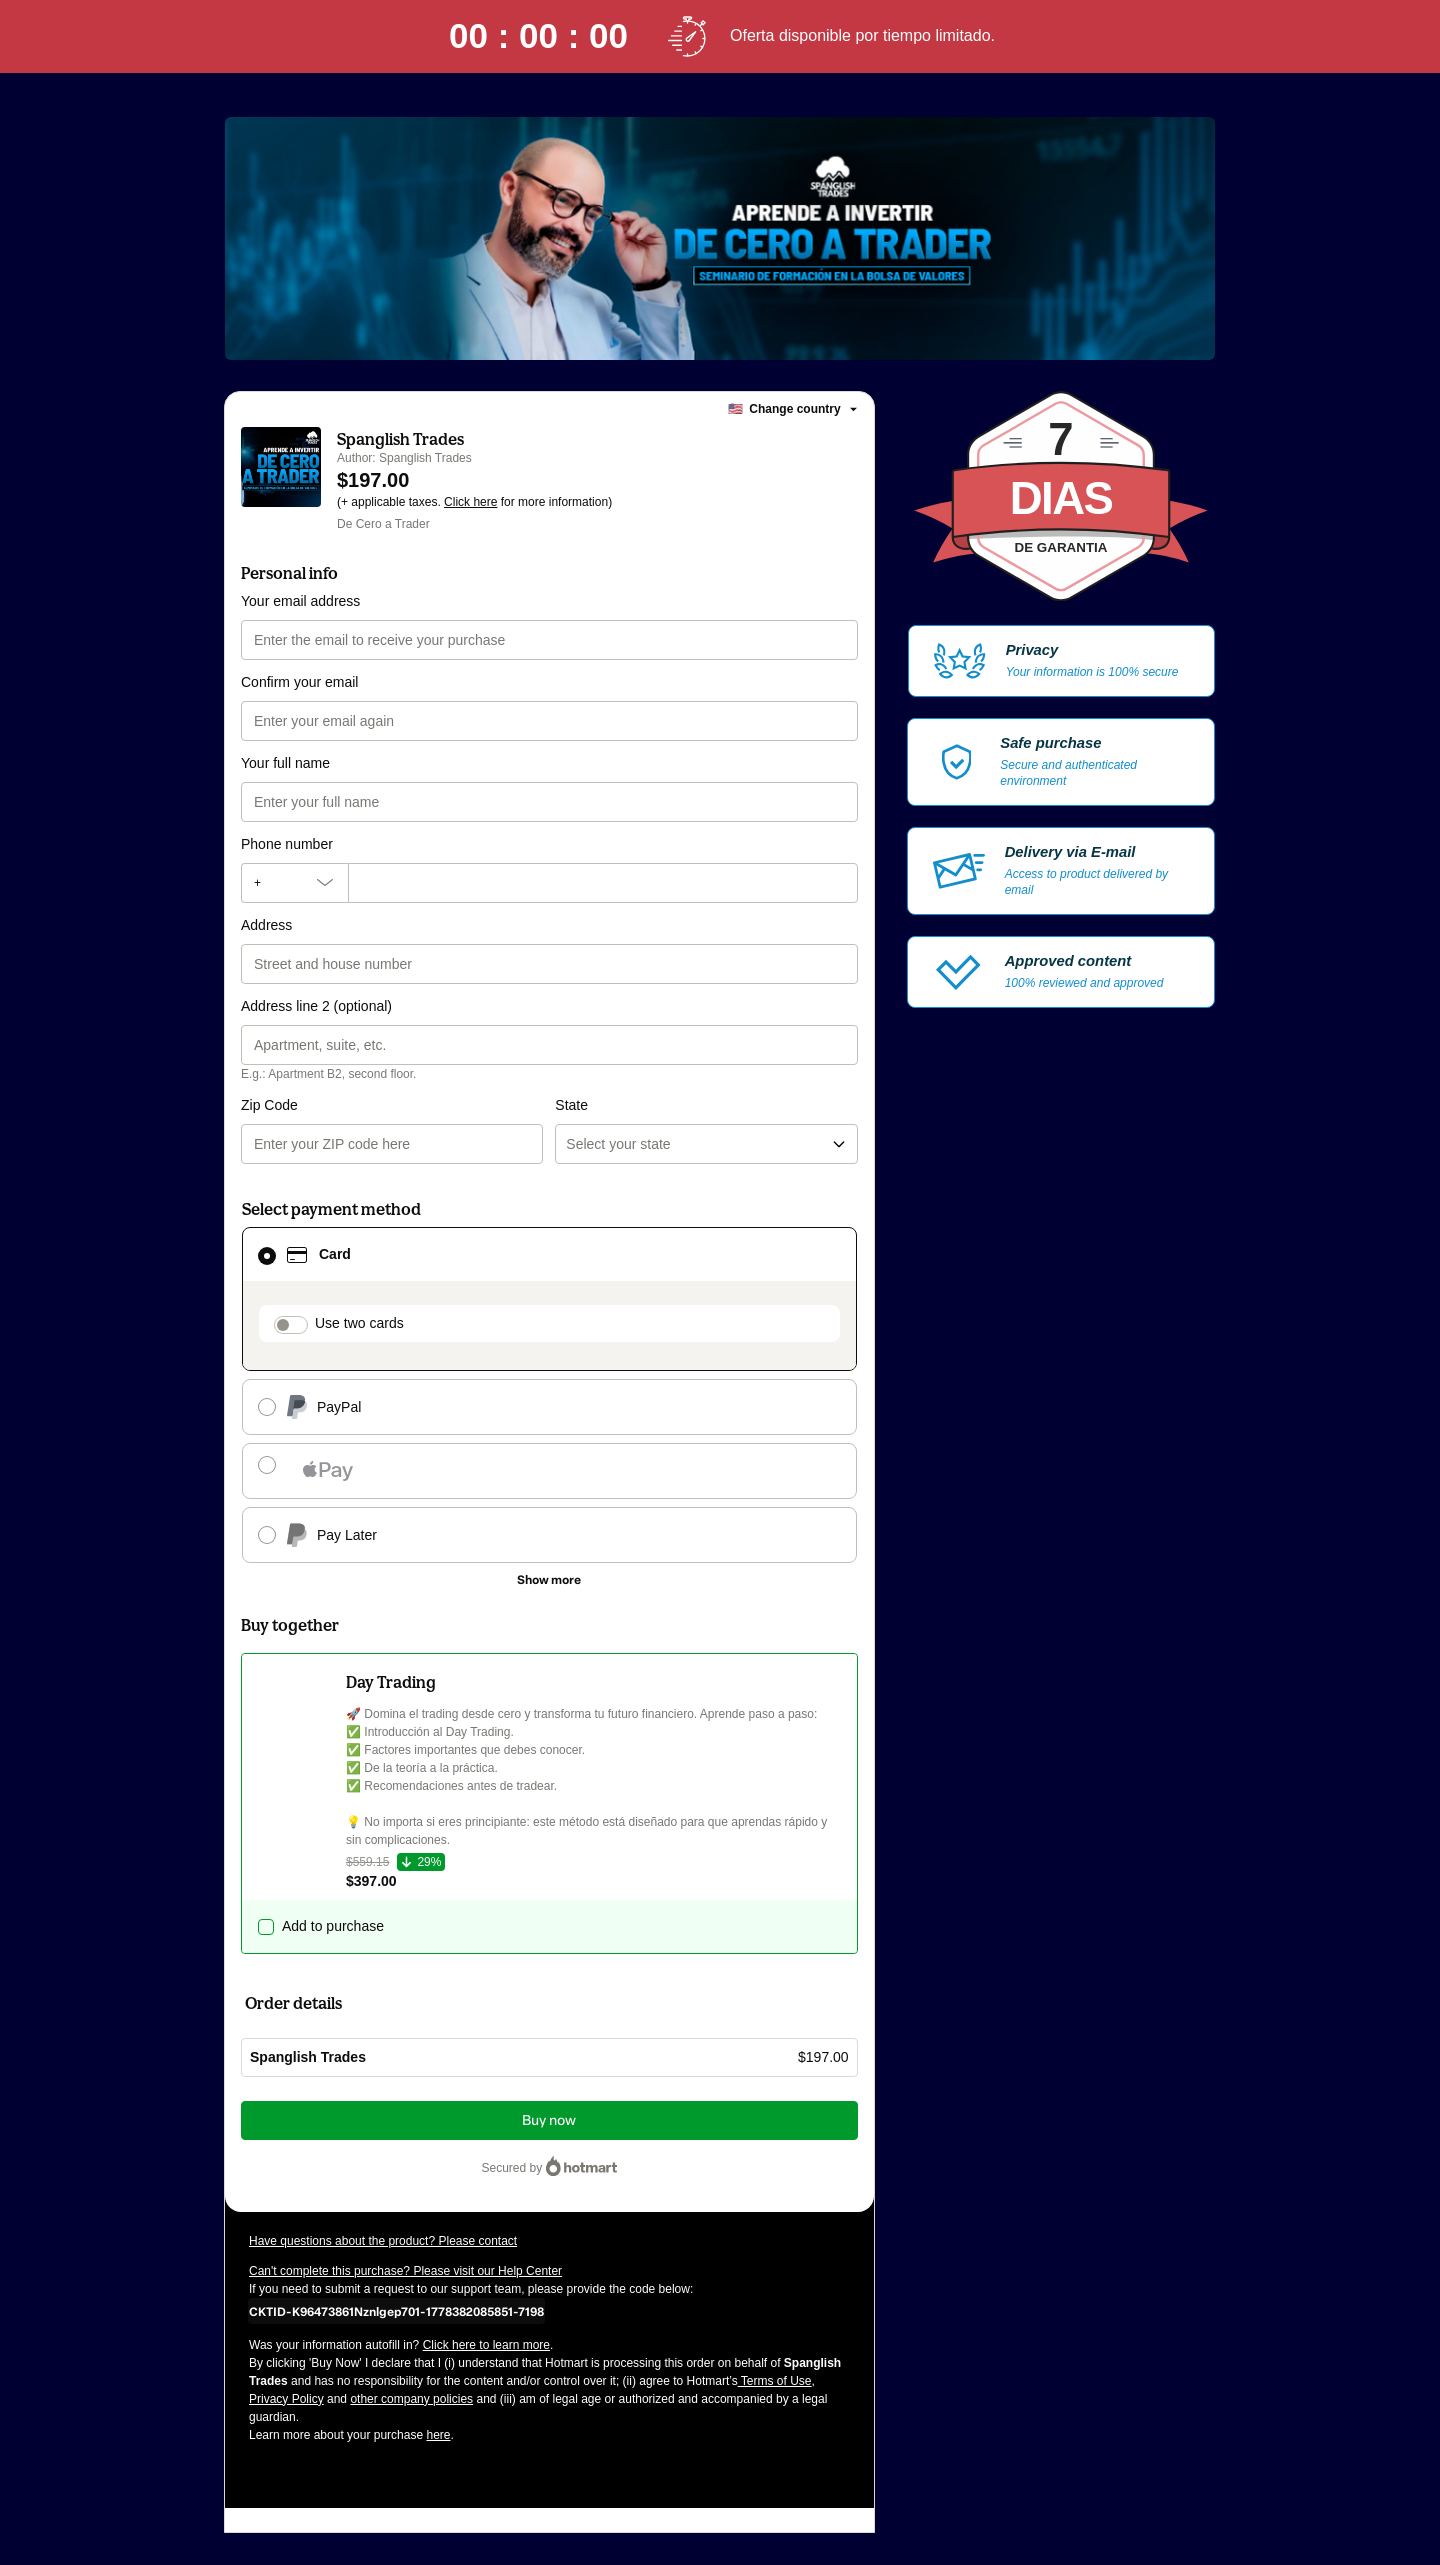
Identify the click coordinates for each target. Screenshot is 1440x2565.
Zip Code (269, 1105)
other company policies (411, 2399)
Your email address (300, 601)
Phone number (287, 844)
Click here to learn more (486, 2345)
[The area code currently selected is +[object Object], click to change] (294, 883)
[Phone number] (603, 883)
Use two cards (359, 1323)
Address (266, 925)
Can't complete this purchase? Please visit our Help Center (405, 2271)
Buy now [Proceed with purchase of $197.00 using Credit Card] (549, 2120)
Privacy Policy (286, 2399)
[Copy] (396, 2311)
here (438, 2435)
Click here (470, 502)
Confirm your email (299, 682)
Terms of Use (775, 2381)
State (571, 1105)
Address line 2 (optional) (316, 1006)
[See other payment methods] (549, 1580)
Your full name (285, 763)
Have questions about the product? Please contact (383, 2241)
